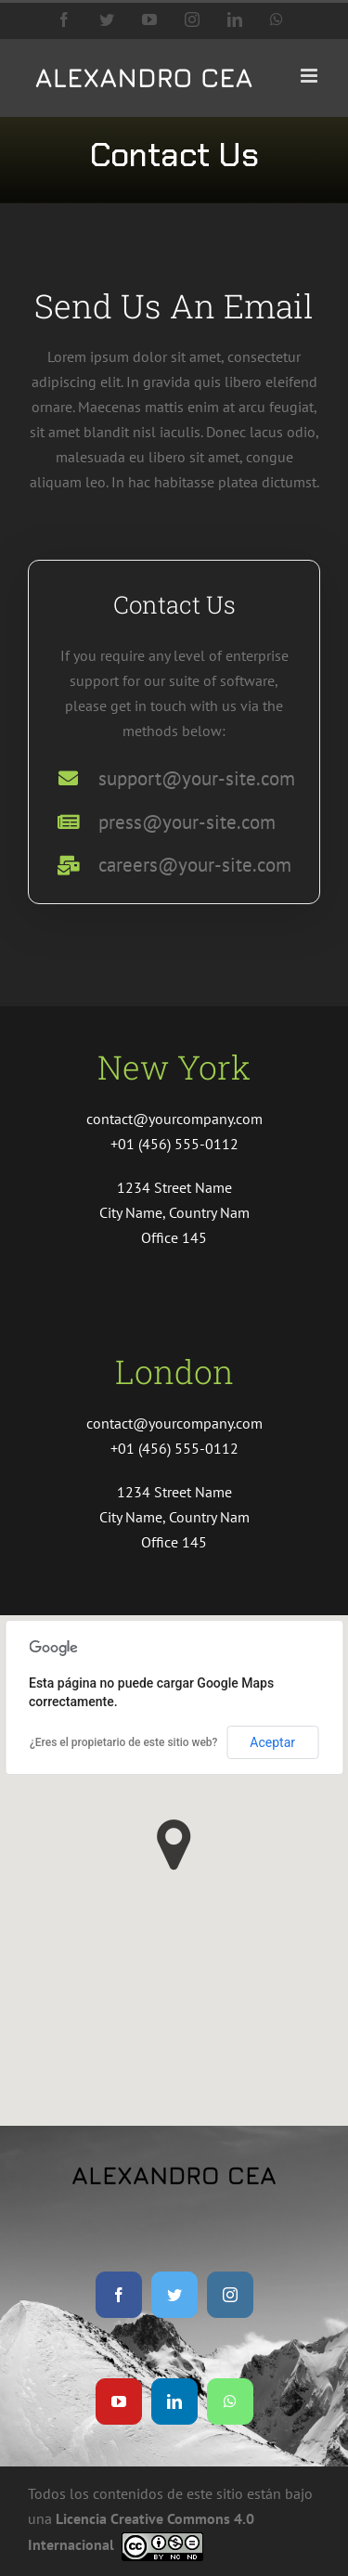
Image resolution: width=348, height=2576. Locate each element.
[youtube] (119, 2401)
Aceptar (272, 1742)
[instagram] (230, 2295)
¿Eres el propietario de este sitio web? (123, 1742)
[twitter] (174, 2295)
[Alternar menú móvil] (310, 75)
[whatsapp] (230, 2401)
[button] (174, 1845)
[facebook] (119, 2295)
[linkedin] (174, 2401)
